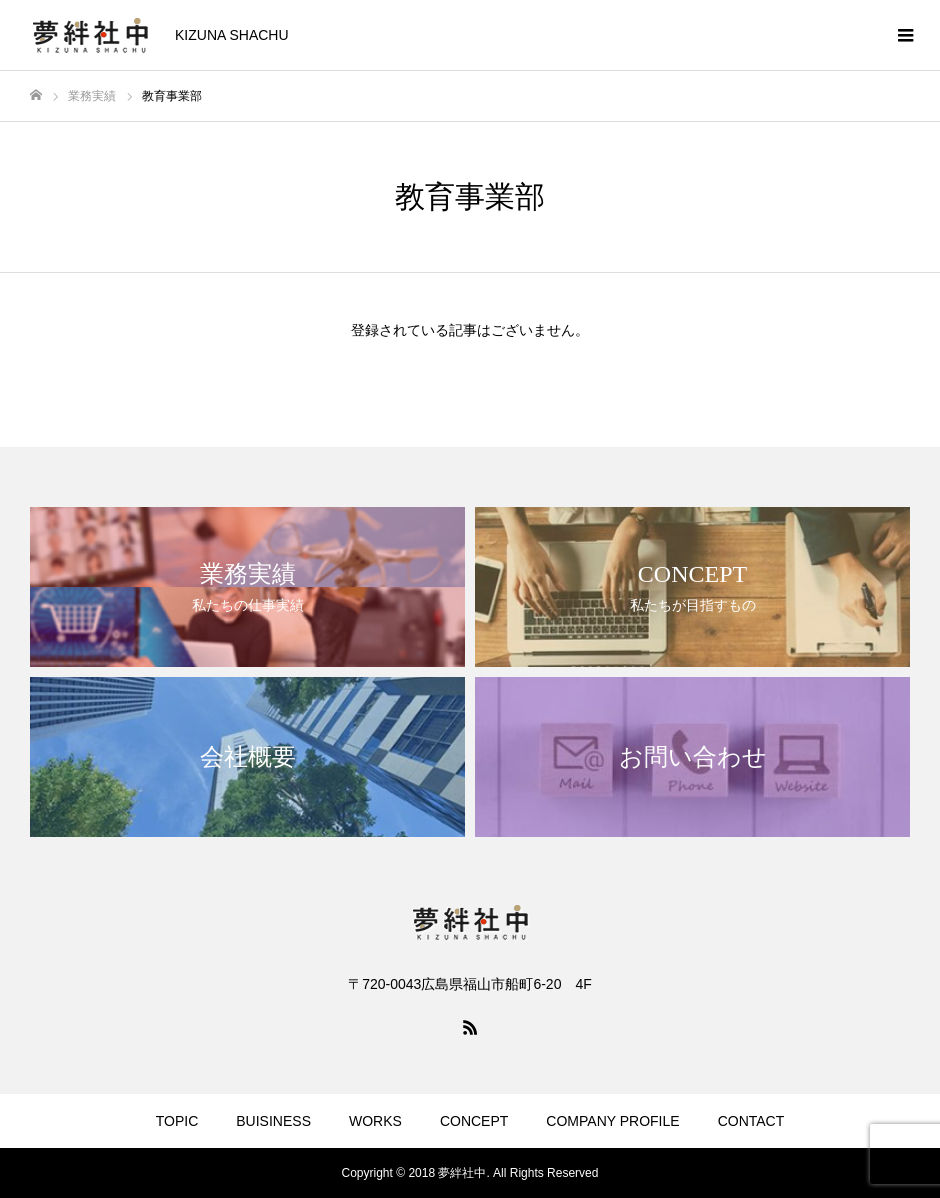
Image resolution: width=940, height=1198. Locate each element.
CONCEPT (474, 1121)
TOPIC (177, 1121)
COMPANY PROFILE (612, 1121)
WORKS (375, 1121)
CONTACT (751, 1121)
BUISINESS (273, 1121)
